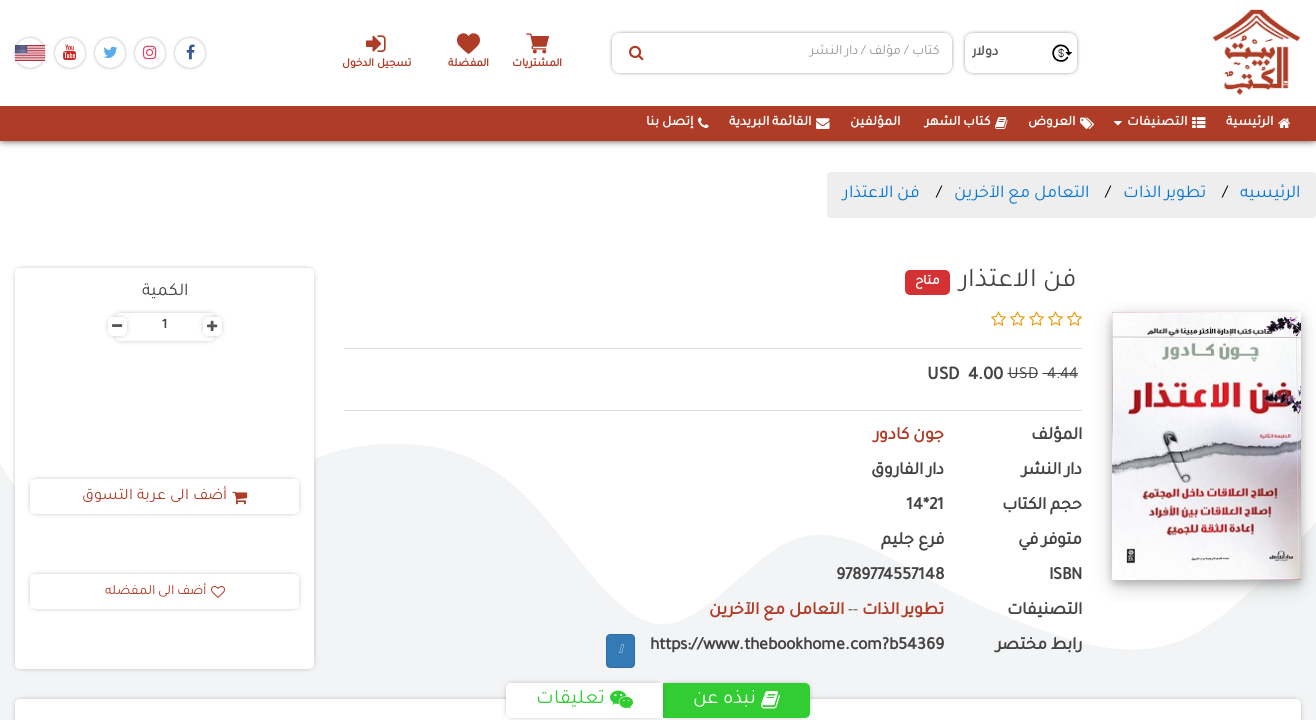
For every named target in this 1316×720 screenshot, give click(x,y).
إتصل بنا (677, 123)
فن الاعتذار (881, 194)
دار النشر (1052, 471)
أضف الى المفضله (165, 592)
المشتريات (537, 64)
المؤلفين (875, 123)
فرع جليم (912, 541)
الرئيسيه (1270, 194)
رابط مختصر (1039, 646)
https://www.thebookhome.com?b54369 (797, 646)
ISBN (1065, 576)
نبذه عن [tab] (736, 700)
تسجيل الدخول (376, 51)
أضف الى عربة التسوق (164, 497)
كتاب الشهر (966, 123)
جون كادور (909, 436)
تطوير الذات (1164, 194)
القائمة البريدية (779, 123)
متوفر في (1050, 541)
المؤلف (1056, 436)
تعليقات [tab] (584, 700)
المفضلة (468, 64)
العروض (1061, 123)
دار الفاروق (907, 471)
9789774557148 (890, 576)
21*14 (925, 506)
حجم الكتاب (1042, 506)
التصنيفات (1160, 123)
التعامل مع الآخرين (1021, 194)
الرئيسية (1258, 123)
